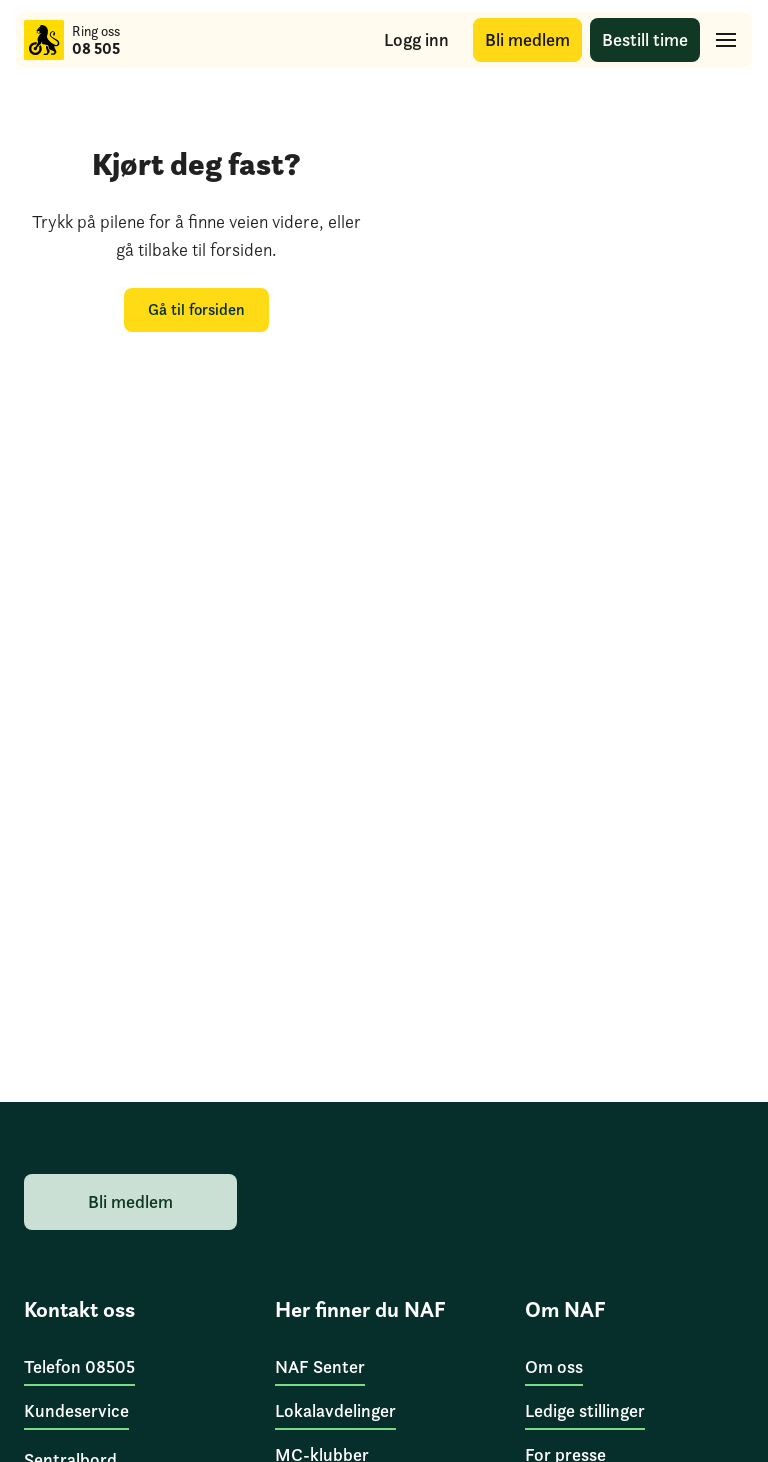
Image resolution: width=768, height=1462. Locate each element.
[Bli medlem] (527, 40)
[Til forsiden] (44, 40)
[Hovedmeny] (726, 40)
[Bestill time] (645, 40)
